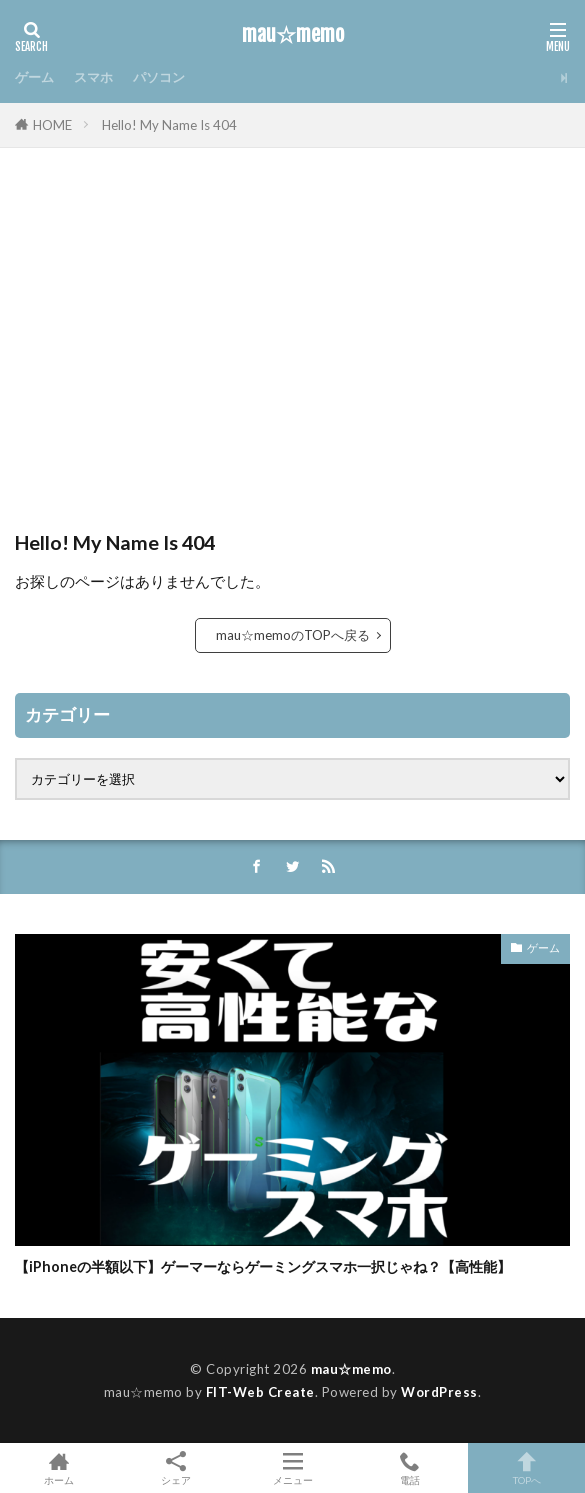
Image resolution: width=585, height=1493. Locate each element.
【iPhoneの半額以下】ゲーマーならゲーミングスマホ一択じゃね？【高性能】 (263, 1266)
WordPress (439, 1392)
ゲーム (34, 77)
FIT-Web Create (260, 1392)
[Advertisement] (292, 348)
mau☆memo (293, 35)
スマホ (93, 77)
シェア (175, 1468)
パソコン (159, 77)
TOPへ (526, 1468)
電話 (409, 1468)
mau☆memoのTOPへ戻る (293, 635)
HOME (52, 125)
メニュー (292, 1468)
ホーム (58, 1468)
